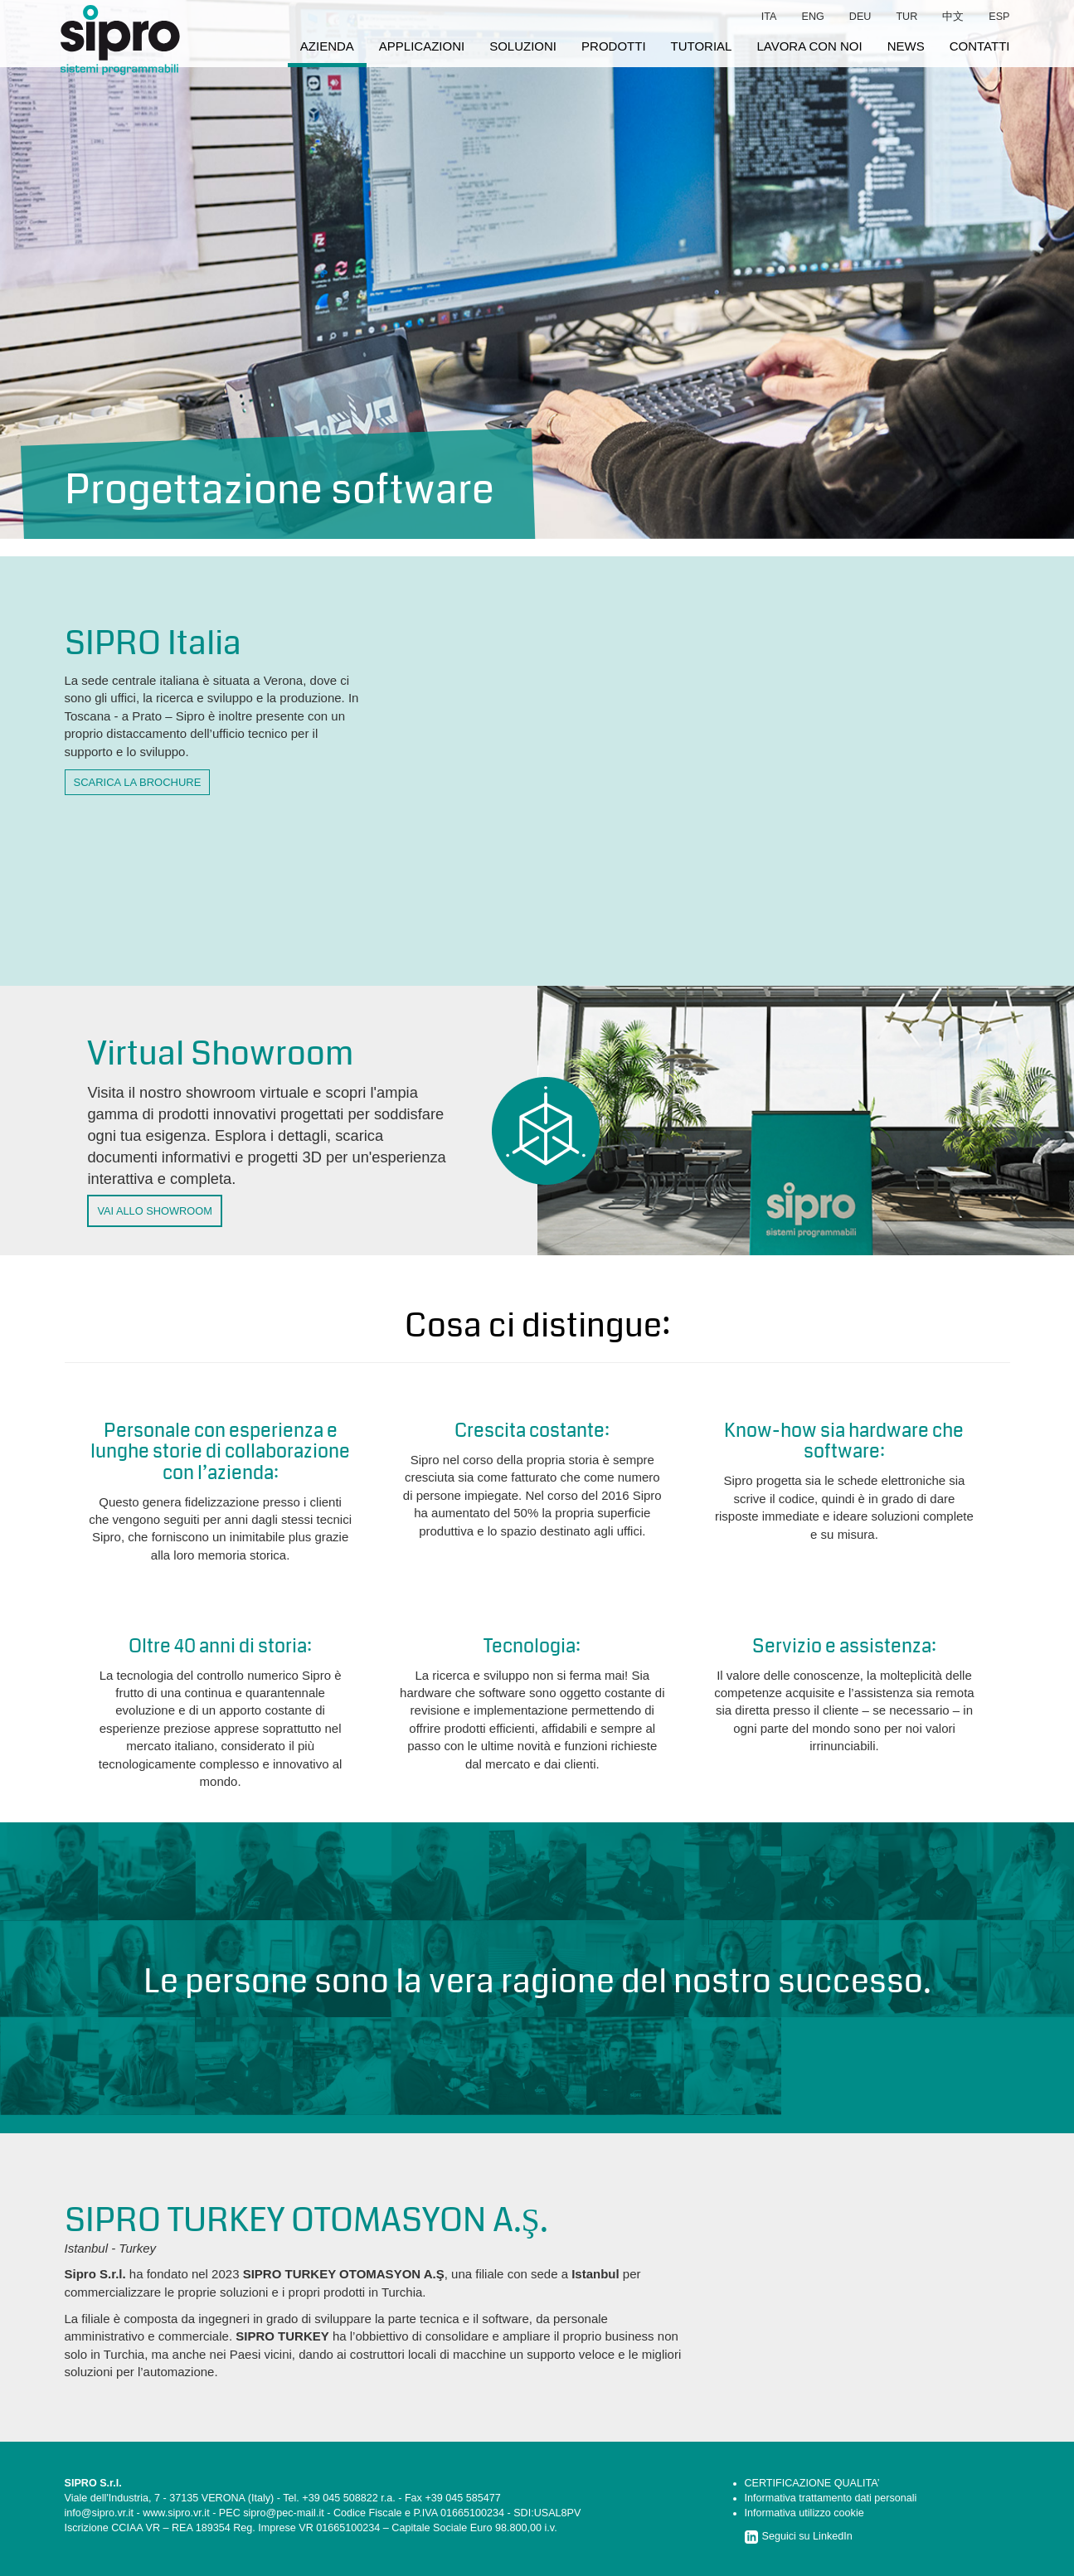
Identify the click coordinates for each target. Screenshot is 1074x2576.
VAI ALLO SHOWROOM (154, 1211)
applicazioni (421, 46)
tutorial (701, 46)
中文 (953, 16)
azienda (327, 46)
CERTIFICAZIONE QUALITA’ (812, 2483)
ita (769, 16)
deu (860, 16)
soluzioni (522, 46)
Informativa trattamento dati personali (831, 2498)
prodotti (613, 46)
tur (906, 16)
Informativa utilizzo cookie (804, 2513)
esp (999, 16)
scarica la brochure (138, 782)
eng (813, 16)
